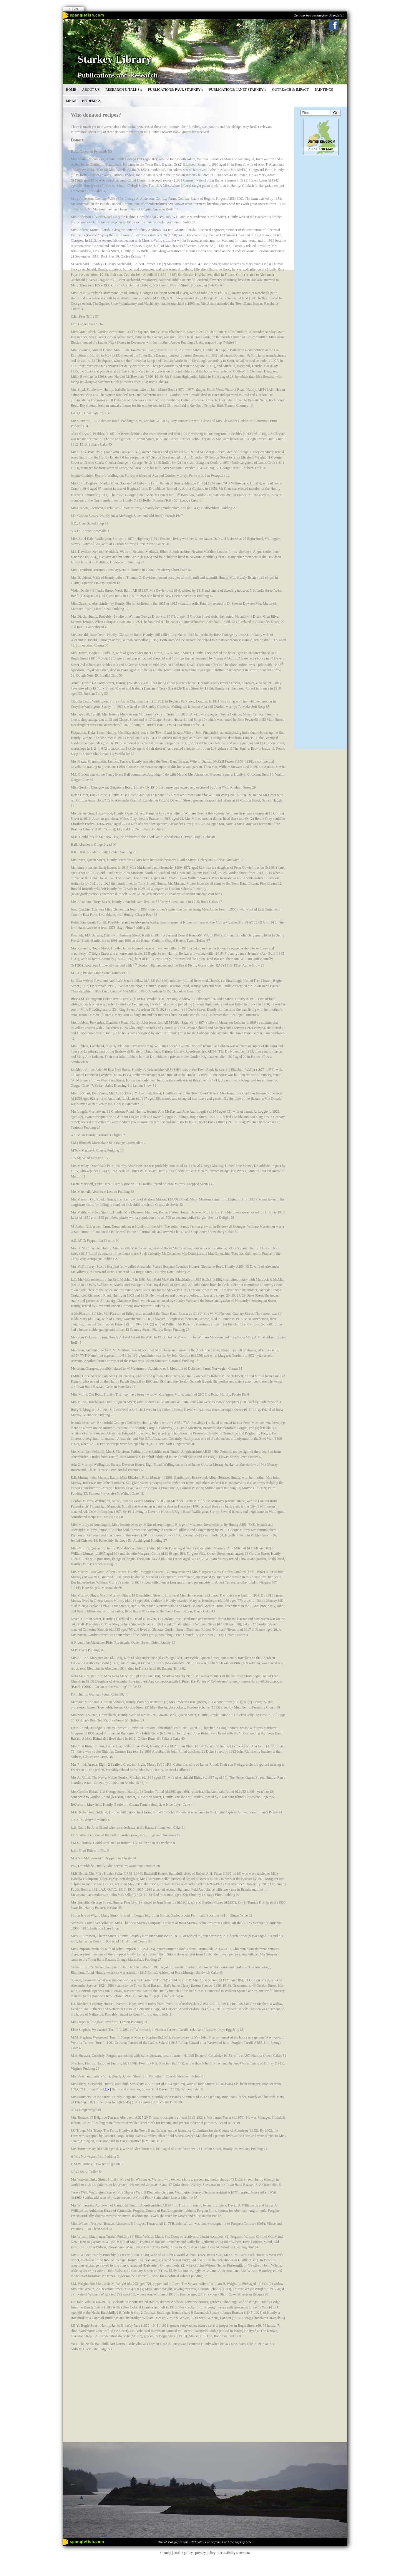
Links (71, 101)
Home (71, 90)
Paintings (324, 90)
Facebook (333, 25)
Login (73, 9)
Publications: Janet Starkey (237, 90)
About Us (90, 90)
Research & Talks (123, 90)
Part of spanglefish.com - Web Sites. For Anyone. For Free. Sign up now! (204, 2542)
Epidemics (91, 101)
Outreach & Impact (290, 90)
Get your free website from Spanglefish (319, 15)
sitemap (165, 2553)
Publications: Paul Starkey (175, 90)
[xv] (108, 2089)
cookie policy (183, 2553)
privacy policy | (206, 2553)
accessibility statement (234, 2553)
